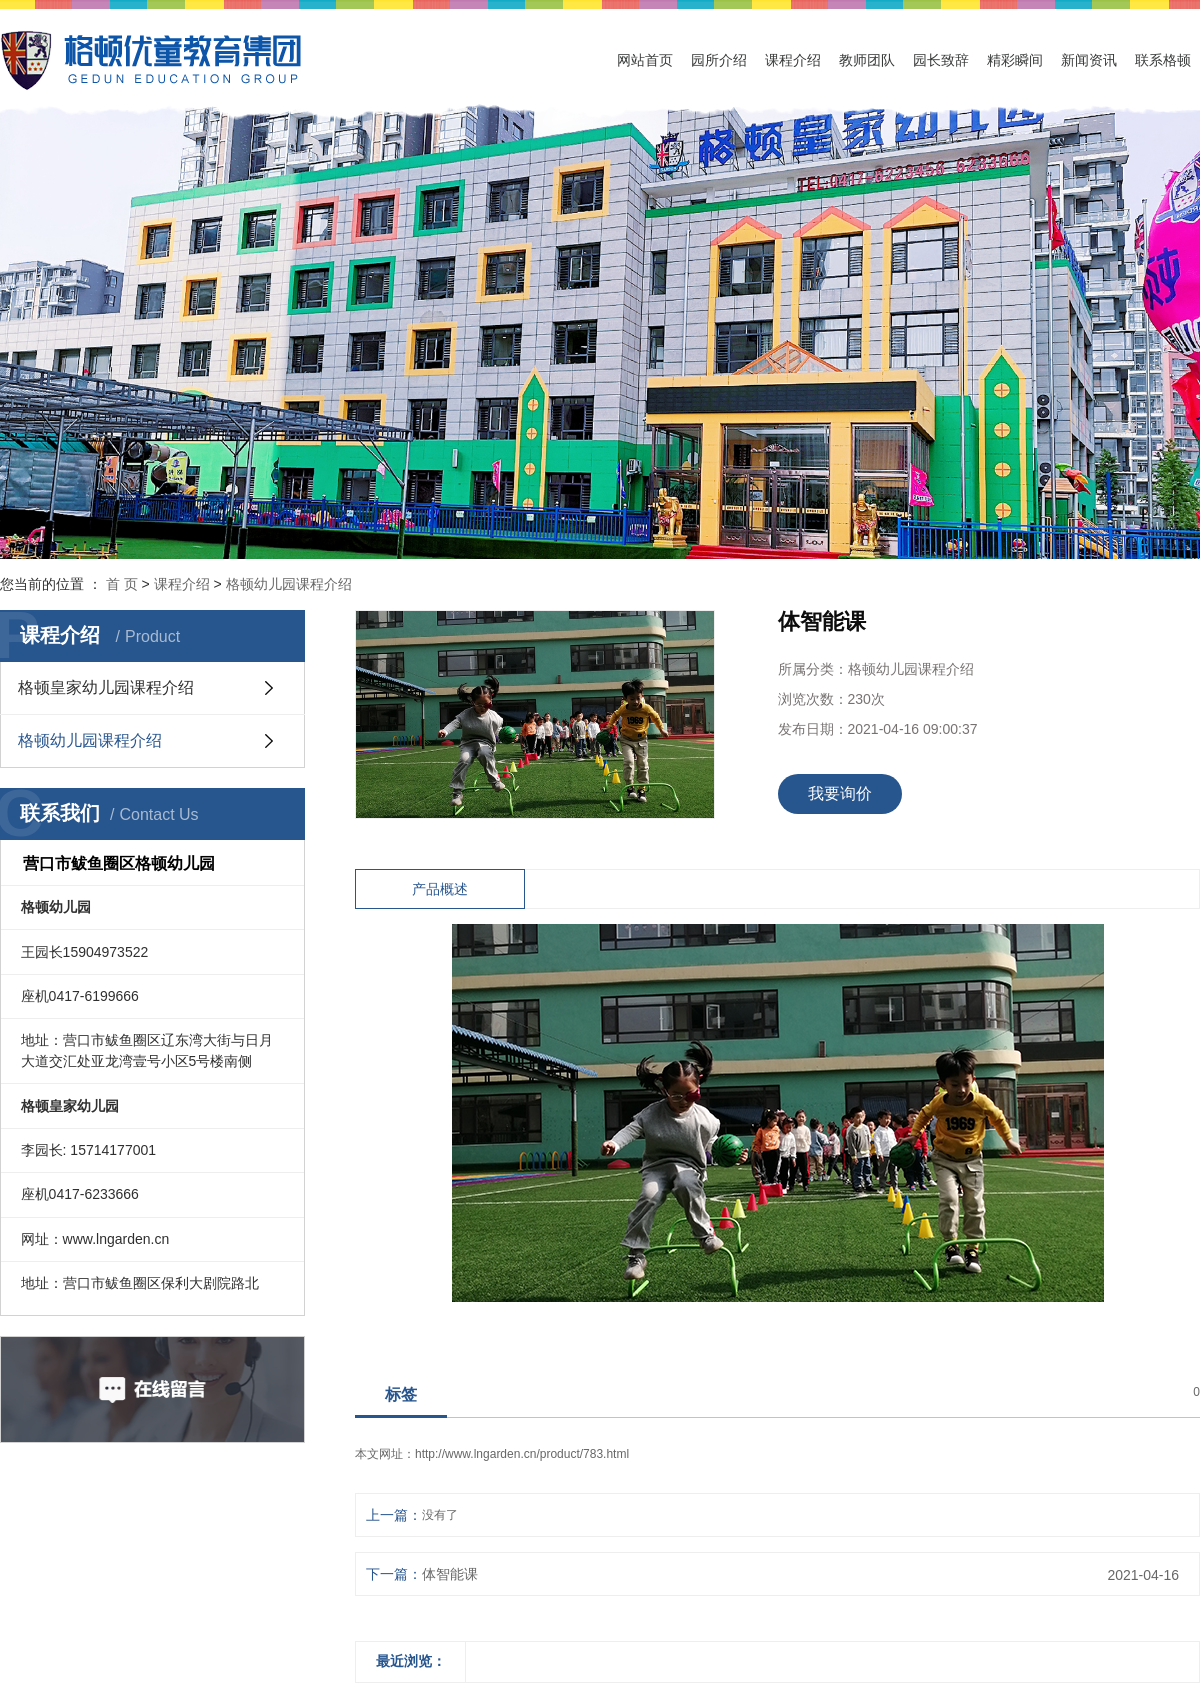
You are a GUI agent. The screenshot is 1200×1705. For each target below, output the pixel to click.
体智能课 (450, 1574)
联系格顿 (1163, 60)
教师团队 (867, 60)
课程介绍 (793, 60)
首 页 (122, 584)
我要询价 (840, 793)
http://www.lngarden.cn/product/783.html (522, 1454)
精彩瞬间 (1015, 60)
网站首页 (645, 60)
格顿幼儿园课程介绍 (289, 584)
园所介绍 (719, 60)
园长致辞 (941, 60)
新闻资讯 (1089, 60)
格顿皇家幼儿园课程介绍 (106, 687)
